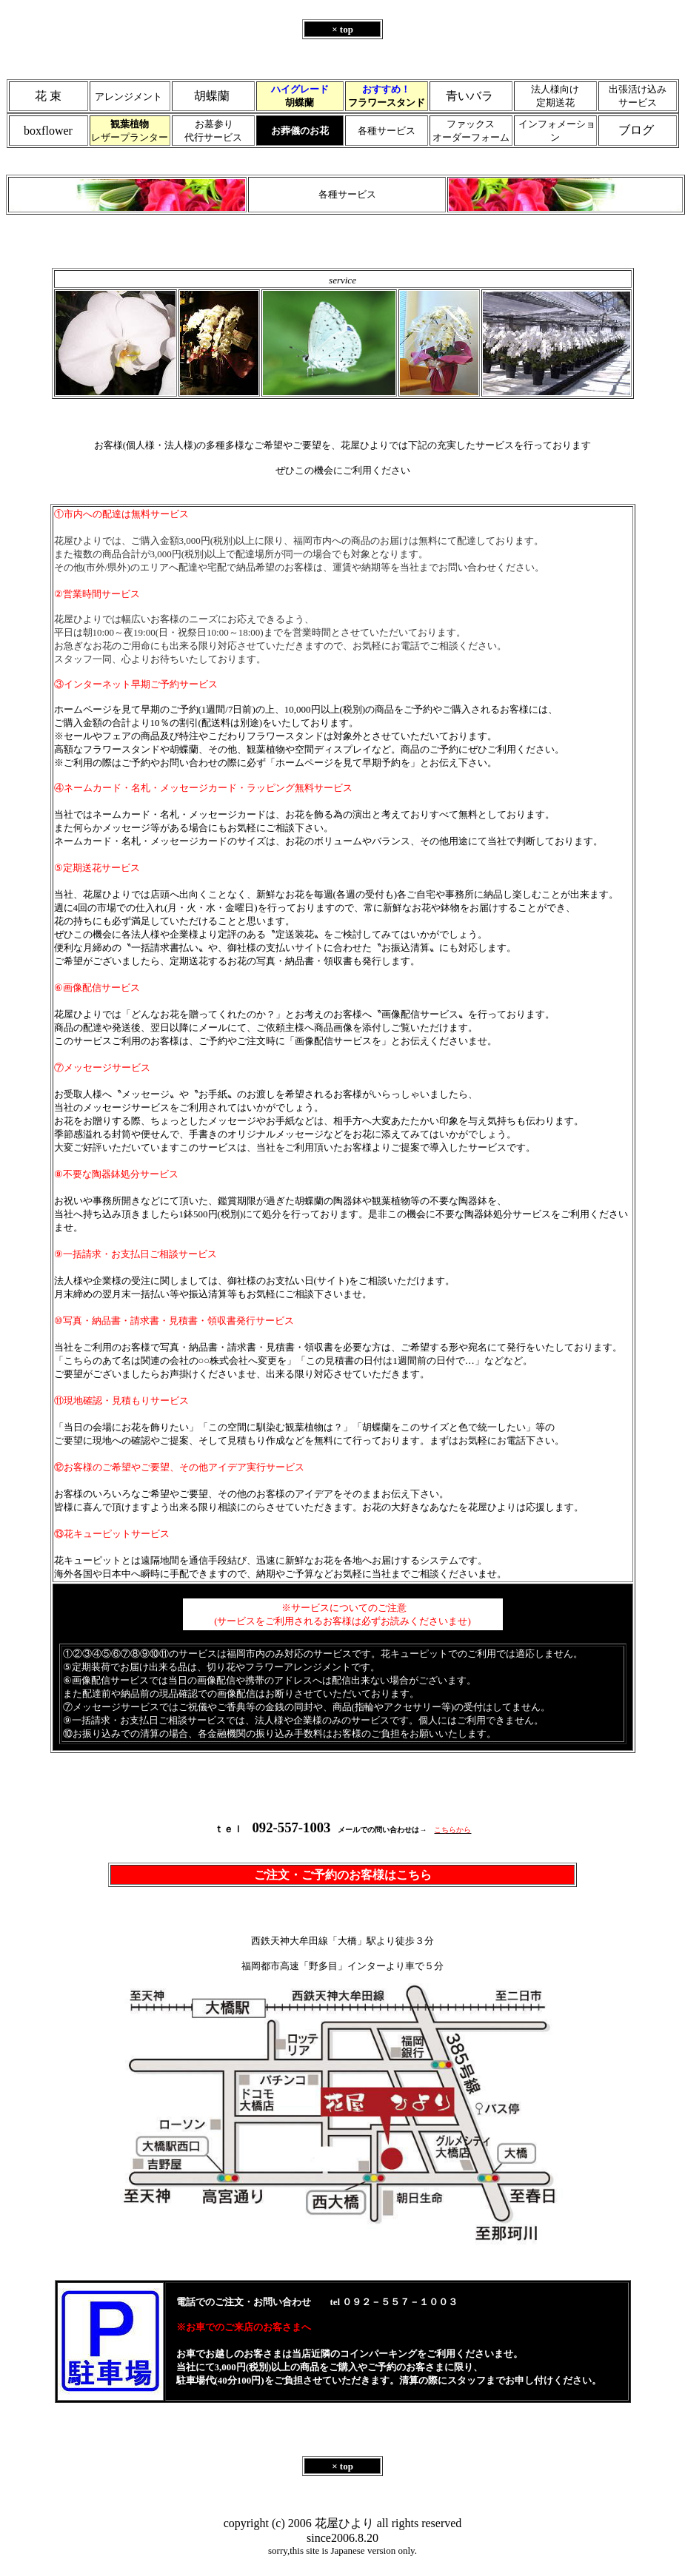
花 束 (48, 96)
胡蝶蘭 (212, 96)
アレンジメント (128, 96)
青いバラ (469, 96)
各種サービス (386, 130)
